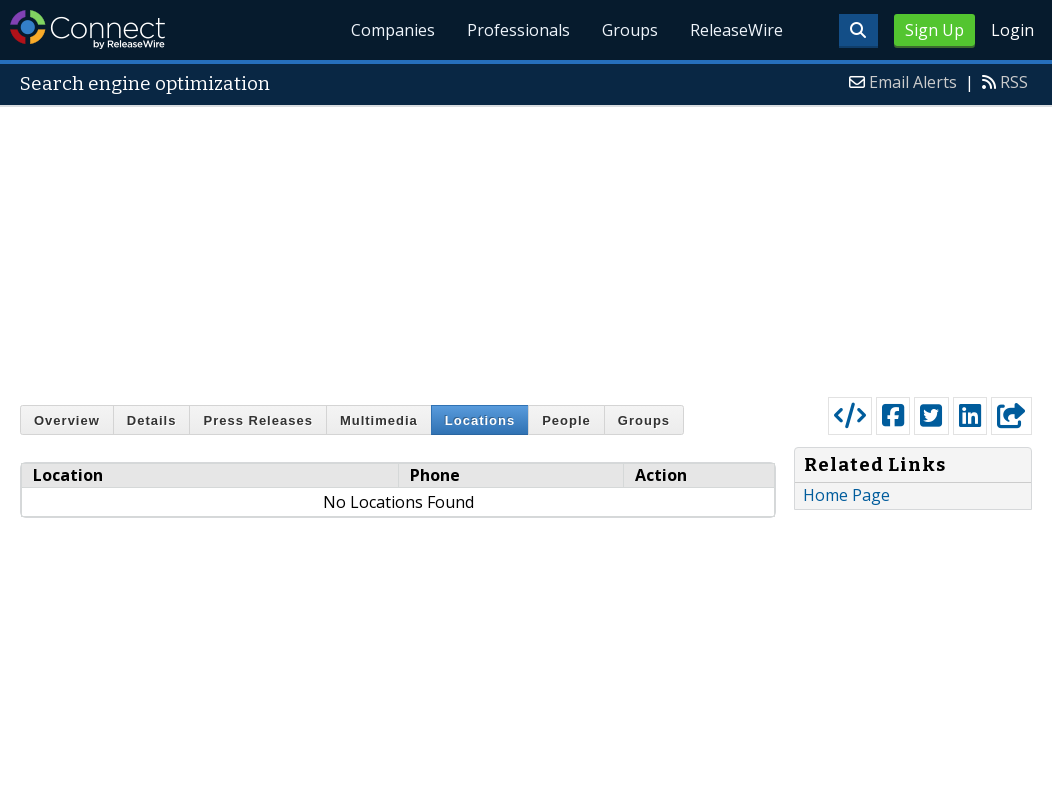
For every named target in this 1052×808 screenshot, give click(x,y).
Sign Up (934, 30)
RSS (1014, 82)
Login (1012, 30)
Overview (67, 420)
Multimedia (379, 420)
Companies (394, 30)
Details (152, 420)
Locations (480, 420)
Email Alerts (913, 82)
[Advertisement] (526, 247)
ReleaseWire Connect (87, 29)
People (566, 420)
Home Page (846, 495)
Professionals (518, 30)
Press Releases (257, 420)
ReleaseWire (736, 30)
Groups (630, 30)
